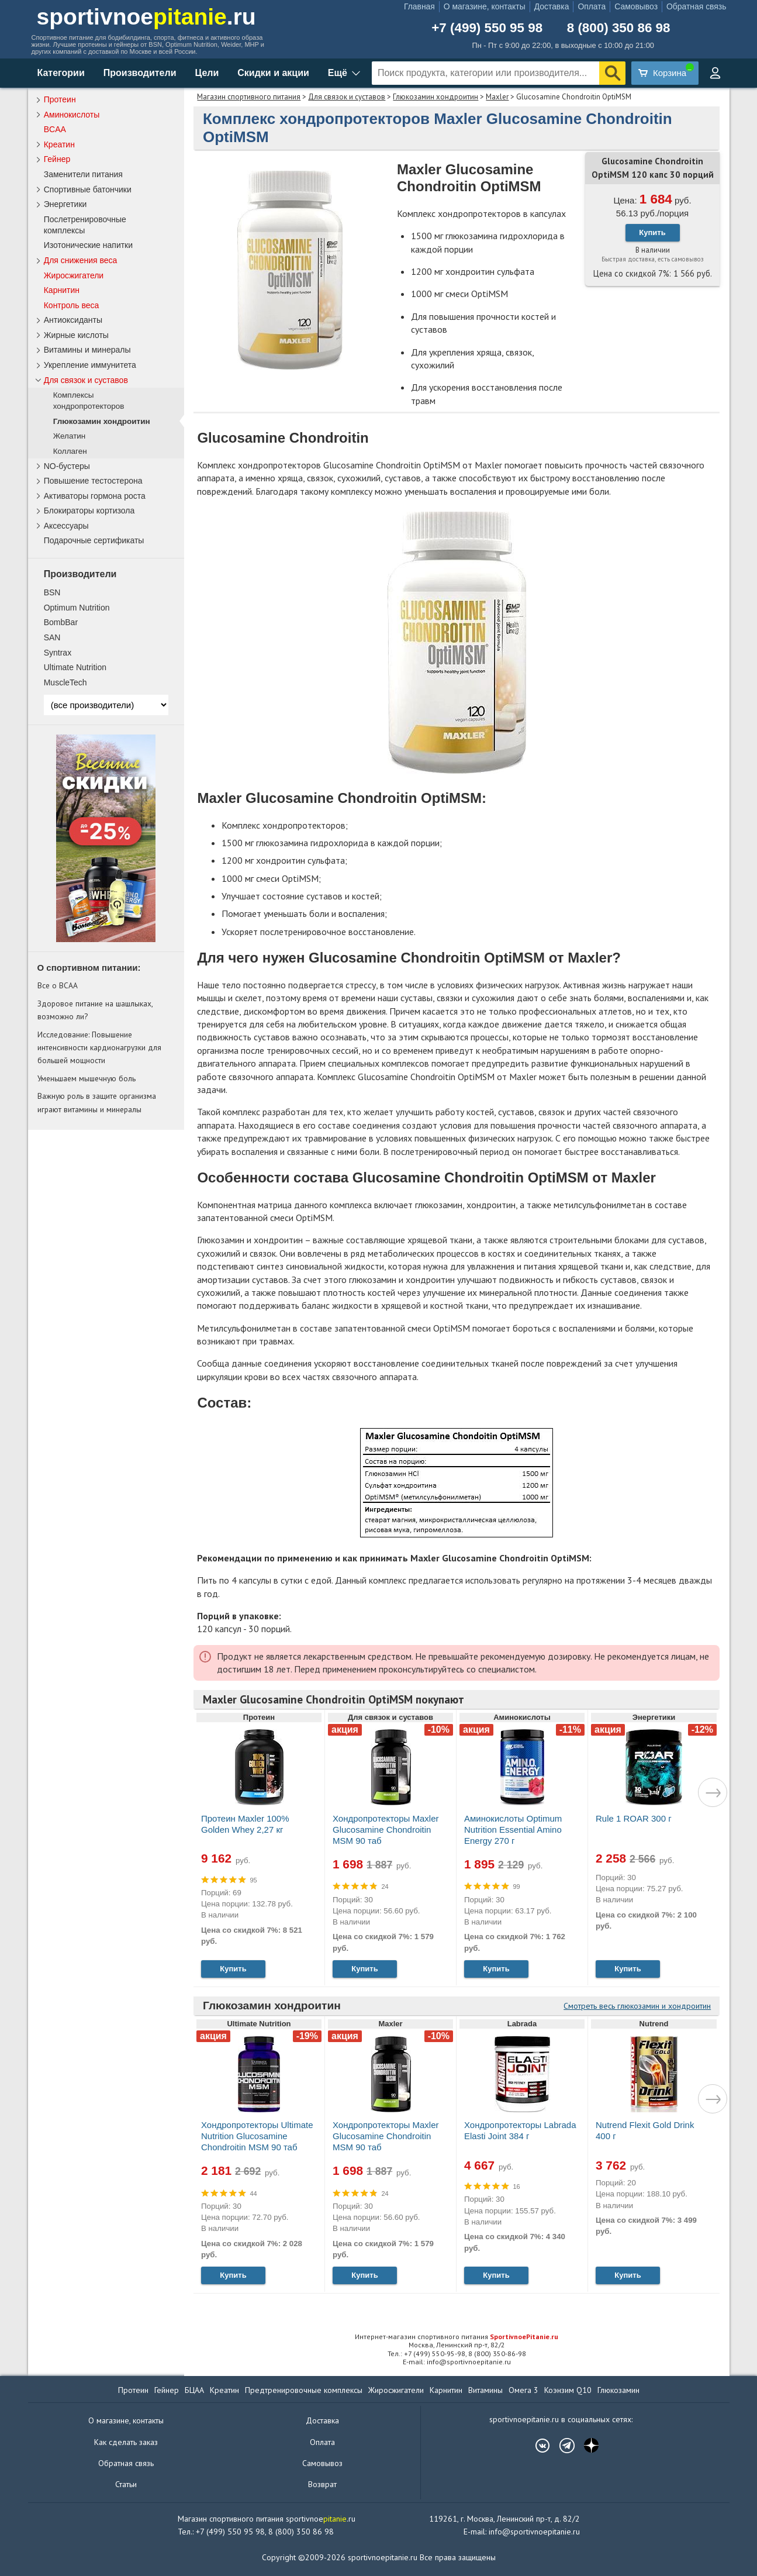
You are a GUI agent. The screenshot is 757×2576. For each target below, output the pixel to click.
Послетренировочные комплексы (85, 225)
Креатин (59, 144)
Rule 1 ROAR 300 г (634, 1818)
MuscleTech (65, 682)
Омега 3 (523, 2390)
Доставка (551, 6)
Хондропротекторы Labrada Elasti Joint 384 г (520, 2130)
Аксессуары (66, 525)
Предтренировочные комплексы (303, 2390)
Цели (207, 73)
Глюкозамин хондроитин (435, 97)
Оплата (592, 6)
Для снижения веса (80, 260)
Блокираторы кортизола (89, 510)
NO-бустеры (67, 466)
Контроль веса (71, 305)
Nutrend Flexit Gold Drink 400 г (645, 2130)
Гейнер (57, 159)
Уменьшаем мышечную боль (86, 1078)
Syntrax (57, 652)
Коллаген (70, 451)
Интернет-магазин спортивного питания (456, 2336)
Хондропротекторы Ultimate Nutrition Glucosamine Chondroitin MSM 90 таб (257, 2136)
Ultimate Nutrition (75, 667)
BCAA (55, 129)
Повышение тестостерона (93, 480)
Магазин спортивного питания (248, 97)
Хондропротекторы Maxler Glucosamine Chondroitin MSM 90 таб (386, 1829)
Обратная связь (696, 6)
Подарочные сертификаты (94, 540)
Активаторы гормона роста (95, 496)
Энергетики (65, 204)
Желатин (69, 436)
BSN (52, 592)
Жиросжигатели (74, 275)
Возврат (322, 2484)
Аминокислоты (72, 114)
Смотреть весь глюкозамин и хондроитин (637, 2006)
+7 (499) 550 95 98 (486, 28)
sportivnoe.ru (146, 16)
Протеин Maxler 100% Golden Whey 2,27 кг (245, 1823)
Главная (419, 6)
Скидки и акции (273, 73)
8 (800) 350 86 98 (618, 28)
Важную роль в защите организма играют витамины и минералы (96, 1102)
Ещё (337, 73)
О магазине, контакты (485, 6)
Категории (61, 73)
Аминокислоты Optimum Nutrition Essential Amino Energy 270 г (513, 1829)
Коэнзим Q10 (568, 2390)
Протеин (60, 99)
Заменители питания (83, 174)
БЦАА (194, 2390)
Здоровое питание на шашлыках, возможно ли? (95, 1010)
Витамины (485, 2390)
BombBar (61, 622)
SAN (52, 637)
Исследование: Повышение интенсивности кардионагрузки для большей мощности (99, 1047)
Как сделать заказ (126, 2442)
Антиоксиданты (73, 320)
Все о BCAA (57, 985)
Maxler (497, 97)
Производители (140, 73)
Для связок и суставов (346, 97)
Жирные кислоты (76, 335)
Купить (652, 232)
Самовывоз (636, 6)
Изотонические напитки (88, 245)
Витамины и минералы (87, 349)
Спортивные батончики (88, 189)
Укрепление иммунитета (90, 365)
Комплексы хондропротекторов (89, 401)
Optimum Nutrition (77, 607)
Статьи (126, 2484)
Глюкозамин (618, 2390)
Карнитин (61, 290)
